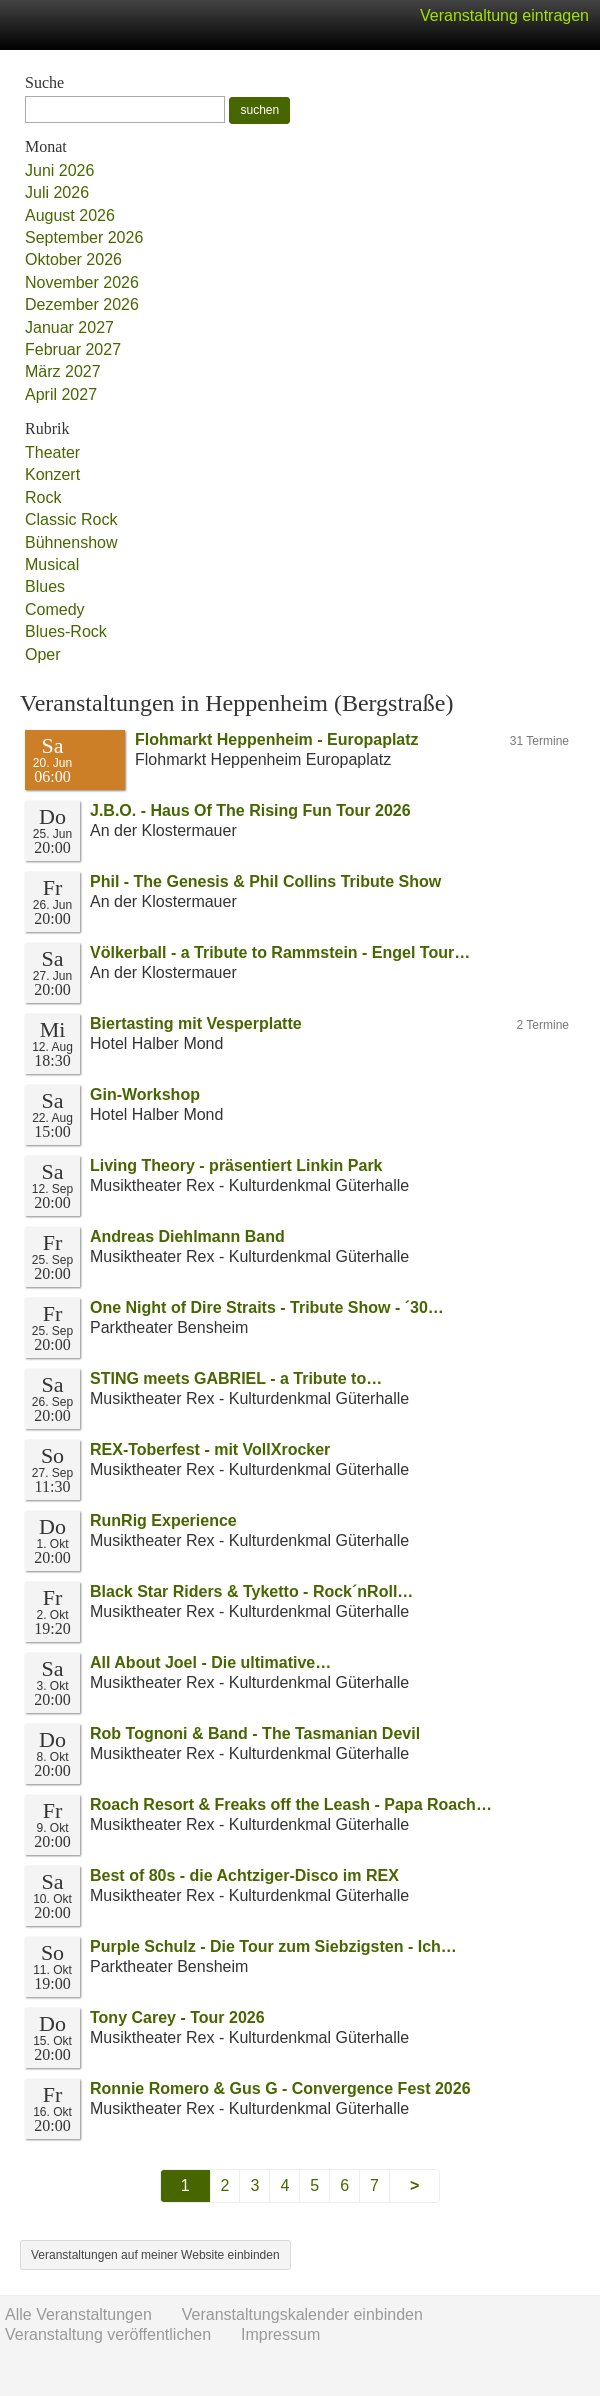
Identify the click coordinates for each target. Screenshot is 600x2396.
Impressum (280, 2334)
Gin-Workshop (145, 1094)
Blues (45, 586)
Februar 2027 (73, 349)
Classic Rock (71, 519)
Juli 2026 (57, 192)
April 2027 (61, 394)
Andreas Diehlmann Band (187, 1236)
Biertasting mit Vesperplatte (196, 1023)
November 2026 (82, 282)
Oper (43, 654)
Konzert (52, 474)
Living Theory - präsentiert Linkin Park (236, 1165)
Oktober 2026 (73, 259)
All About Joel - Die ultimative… (210, 1662)
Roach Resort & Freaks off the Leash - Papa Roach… (291, 1804)
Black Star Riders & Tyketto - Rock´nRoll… (251, 1591)
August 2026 (70, 215)
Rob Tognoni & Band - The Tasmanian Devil (255, 1733)
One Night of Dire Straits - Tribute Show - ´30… (267, 1307)
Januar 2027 (69, 327)
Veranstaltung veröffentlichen (108, 2334)
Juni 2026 (59, 170)
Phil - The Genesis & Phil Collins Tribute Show (265, 881)
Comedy (55, 609)
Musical (52, 564)
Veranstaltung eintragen (504, 15)
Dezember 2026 (82, 304)
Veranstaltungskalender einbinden (302, 2314)
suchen (259, 110)
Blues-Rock (66, 631)
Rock (43, 497)
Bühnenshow (71, 542)
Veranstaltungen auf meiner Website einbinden (155, 2255)
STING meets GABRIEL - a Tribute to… (236, 1378)
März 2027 (63, 371)
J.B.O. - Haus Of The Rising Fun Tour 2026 (250, 810)
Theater (52, 452)
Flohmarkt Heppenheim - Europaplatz (277, 739)
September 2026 (84, 237)
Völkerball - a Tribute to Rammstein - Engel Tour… (280, 952)
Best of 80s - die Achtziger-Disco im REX (244, 1875)
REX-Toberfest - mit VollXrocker (210, 1449)
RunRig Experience (163, 1520)
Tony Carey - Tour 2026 (177, 2017)
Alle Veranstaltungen (78, 2314)
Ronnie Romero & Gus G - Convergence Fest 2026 (280, 2088)
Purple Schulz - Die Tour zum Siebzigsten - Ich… (273, 1946)
